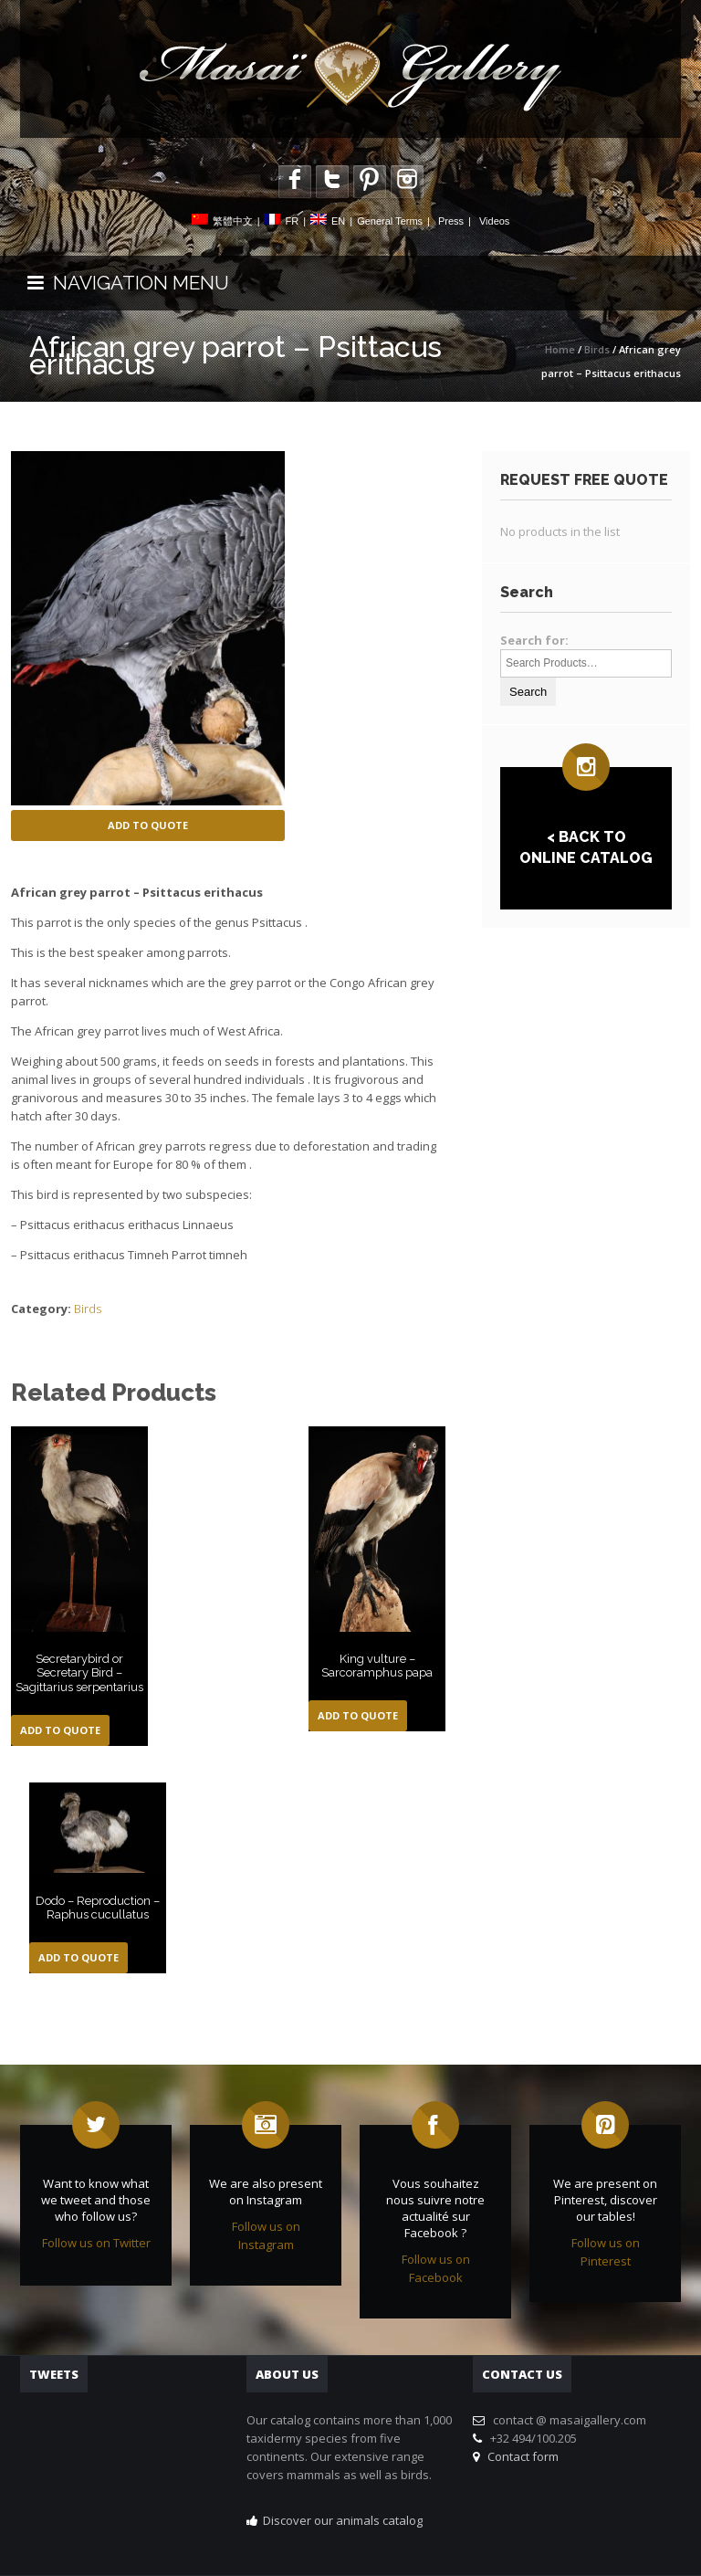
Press (451, 221)
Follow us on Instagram (266, 2235)
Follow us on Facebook (436, 2268)
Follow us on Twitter (96, 2242)
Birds (597, 349)
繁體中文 (233, 221)
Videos (494, 221)
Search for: (534, 640)
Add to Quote (148, 825)
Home (560, 349)
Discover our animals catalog (343, 2520)
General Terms (390, 221)
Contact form (520, 2456)
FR (291, 221)
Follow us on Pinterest (605, 2251)
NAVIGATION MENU (128, 282)
